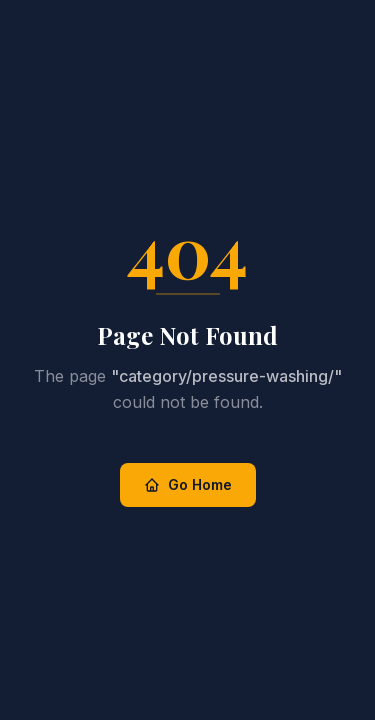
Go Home (188, 484)
